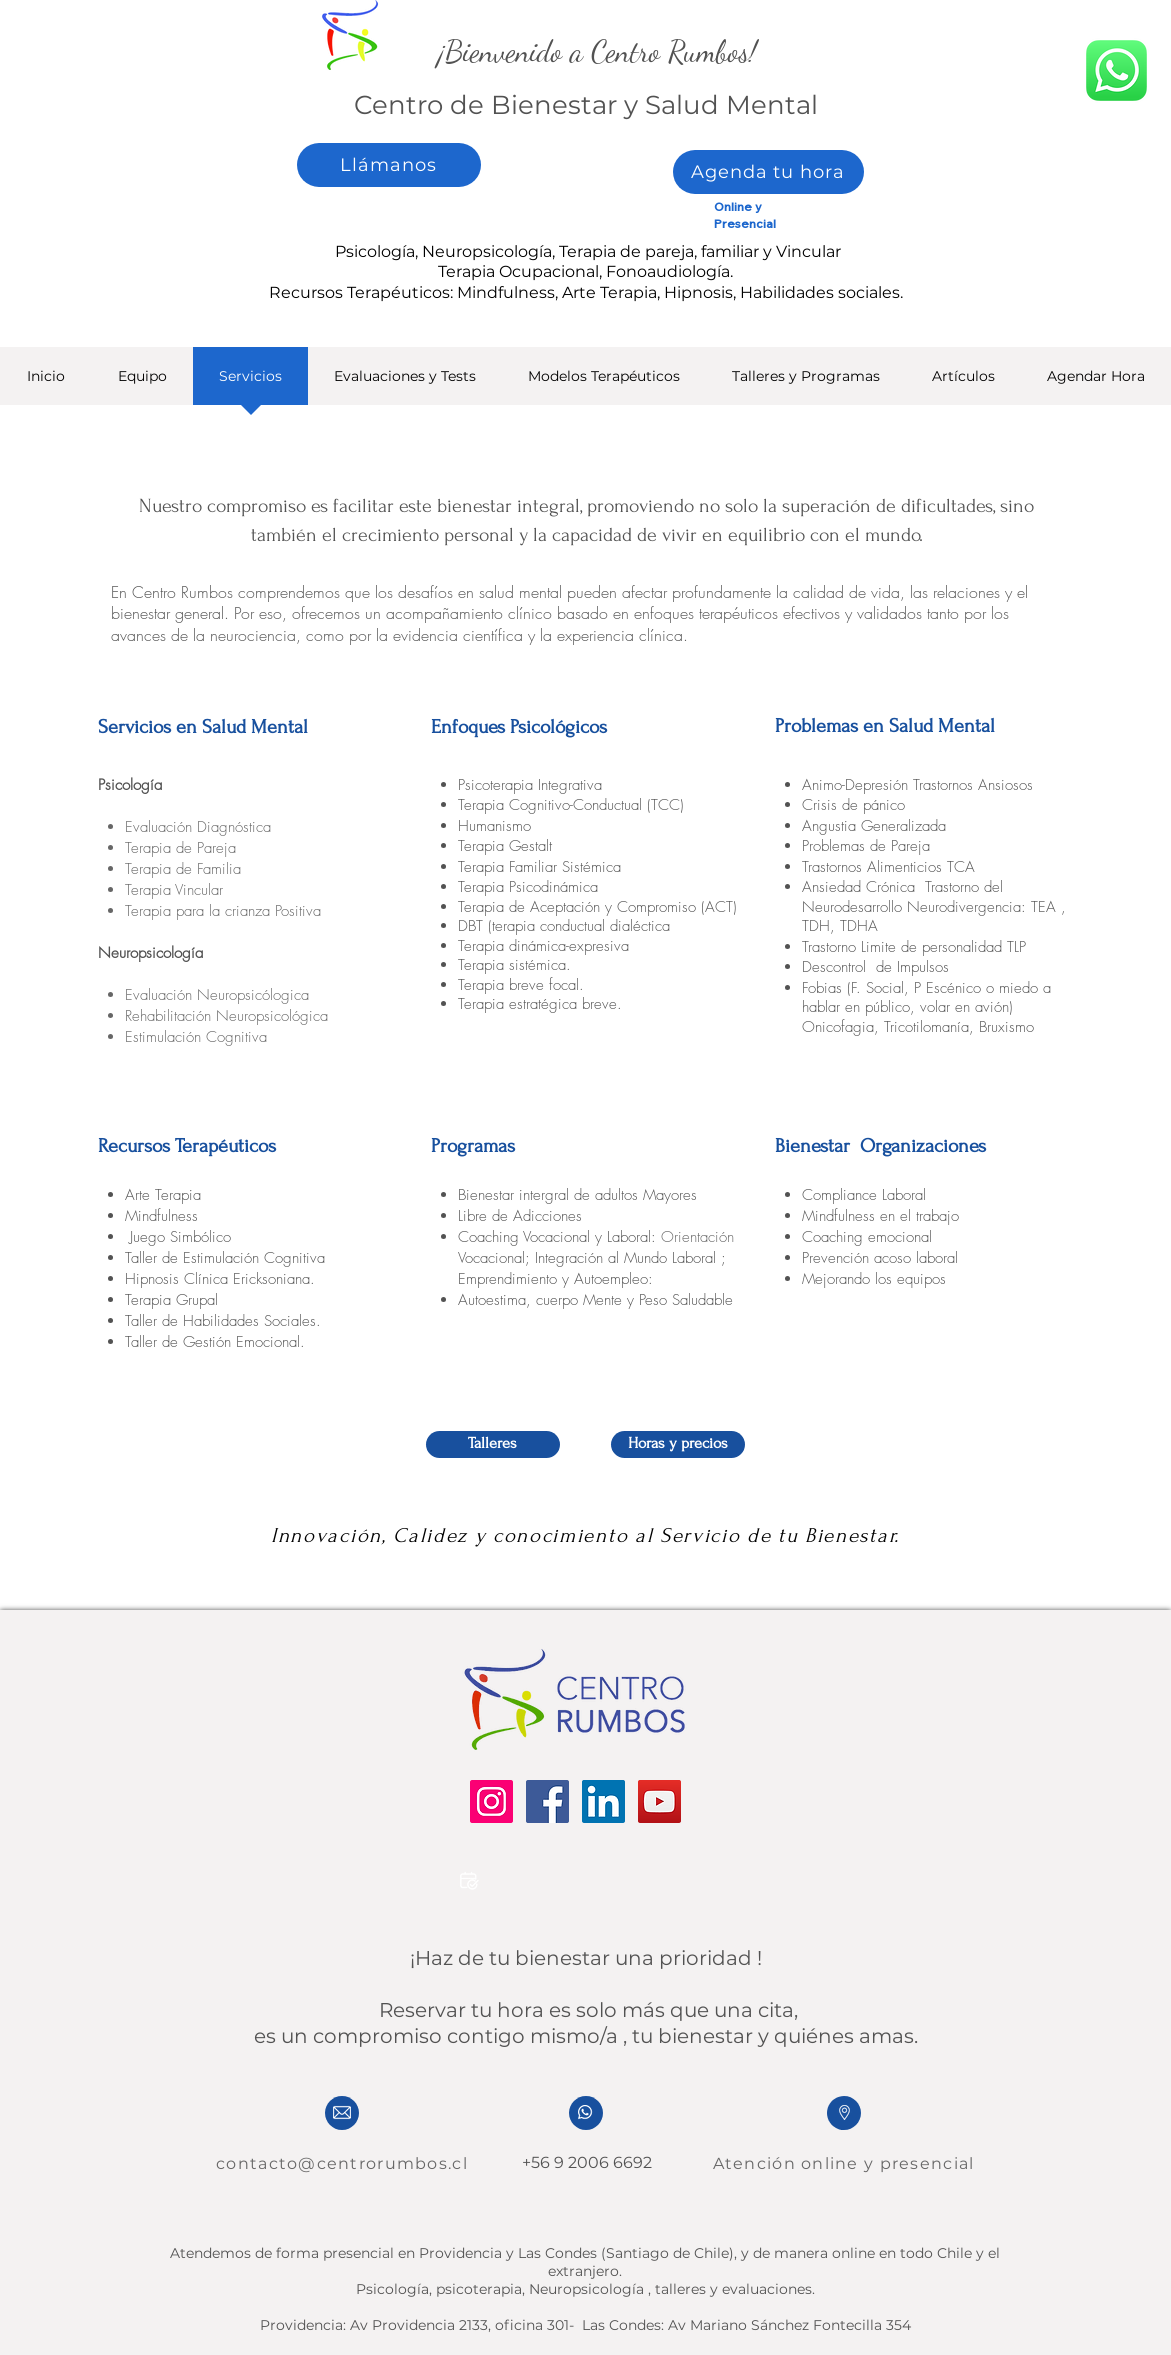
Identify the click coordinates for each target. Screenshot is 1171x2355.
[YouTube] (659, 1801)
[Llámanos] (389, 165)
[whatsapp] (1116, 70)
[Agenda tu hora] (768, 172)
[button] (405, 382)
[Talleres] (493, 1444)
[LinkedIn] (603, 1801)
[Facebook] (547, 1801)
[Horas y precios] (678, 1444)
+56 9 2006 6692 (585, 2162)
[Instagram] (491, 1801)
